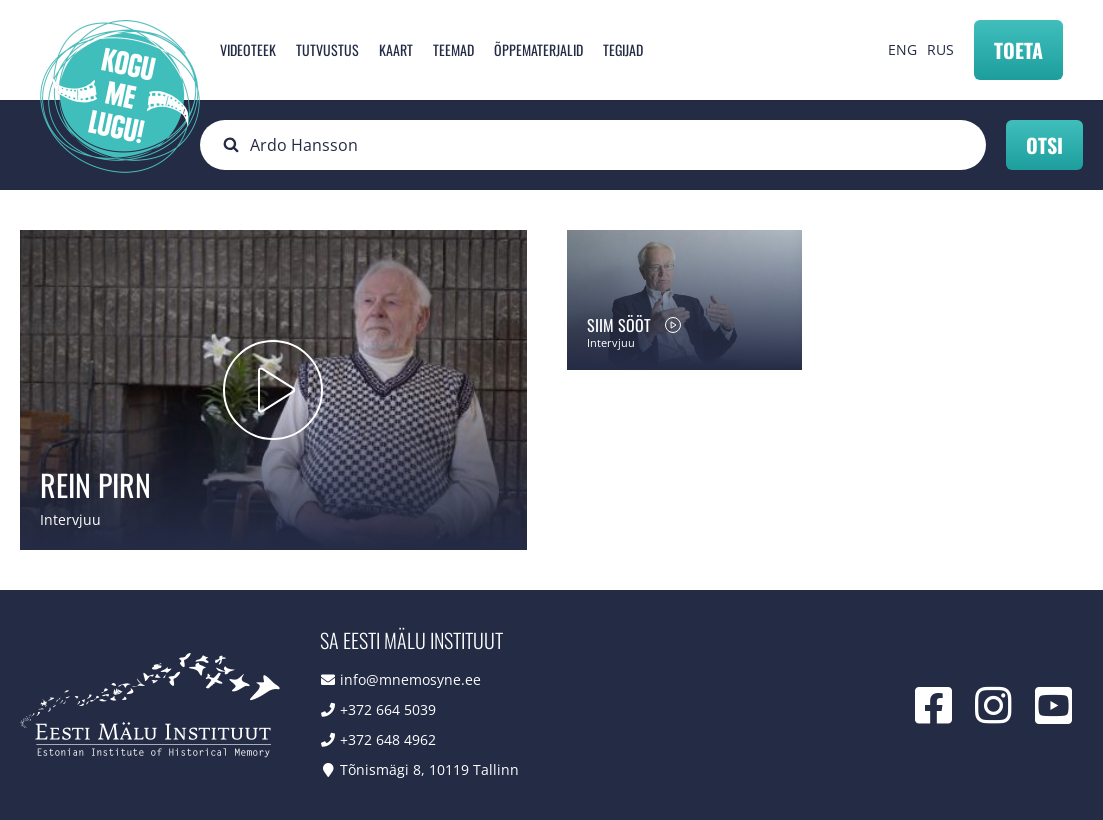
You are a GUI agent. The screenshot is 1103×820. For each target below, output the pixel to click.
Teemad (453, 49)
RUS (940, 49)
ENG (902, 49)
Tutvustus (327, 49)
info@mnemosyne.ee (410, 679)
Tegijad (623, 49)
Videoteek (248, 49)
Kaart (396, 49)
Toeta (1018, 50)
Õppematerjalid (538, 49)
